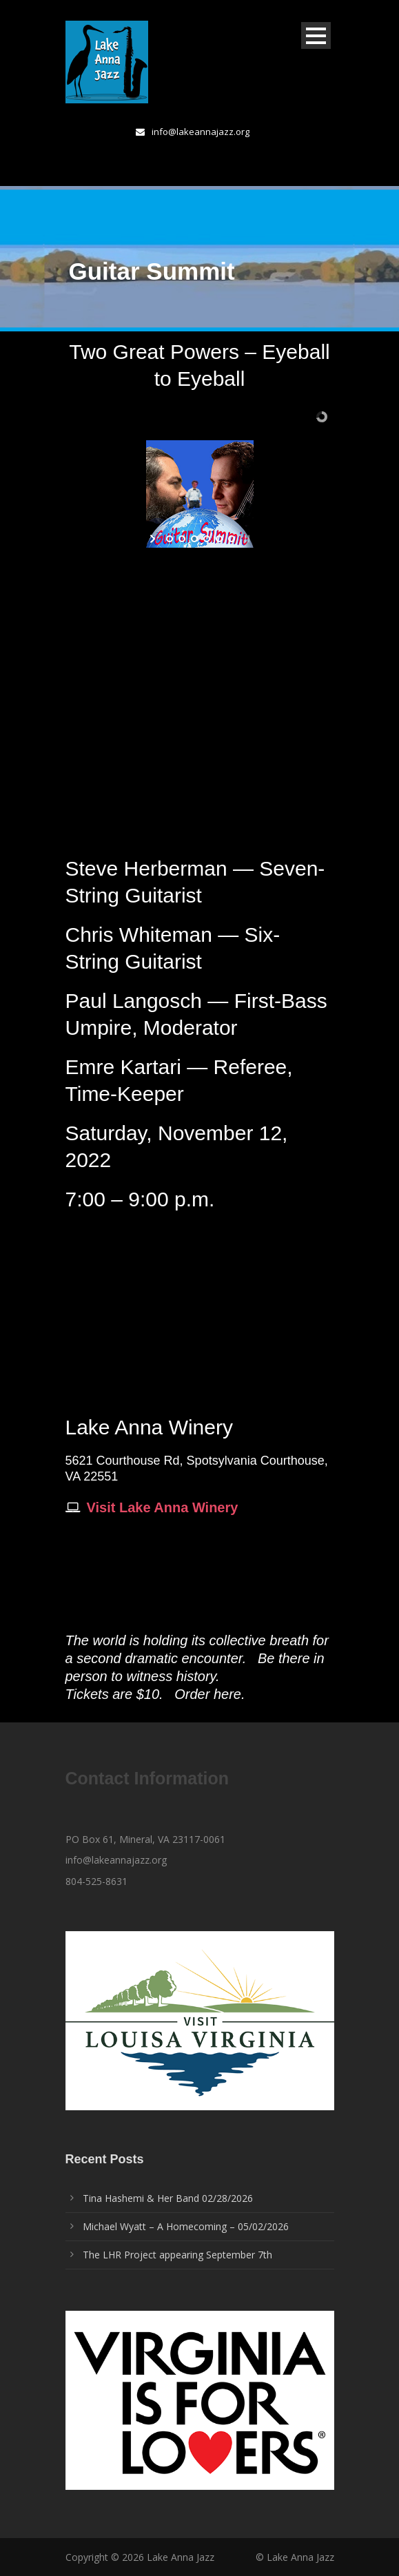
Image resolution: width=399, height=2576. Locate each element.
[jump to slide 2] (181, 539)
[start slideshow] (154, 539)
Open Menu (316, 35)
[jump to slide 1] (169, 539)
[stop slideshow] (245, 539)
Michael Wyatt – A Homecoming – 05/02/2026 (186, 2226)
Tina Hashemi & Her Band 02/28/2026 (168, 2198)
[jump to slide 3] (193, 539)
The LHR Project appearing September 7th (177, 2254)
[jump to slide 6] (231, 539)
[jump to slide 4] (206, 539)
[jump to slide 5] (218, 539)
